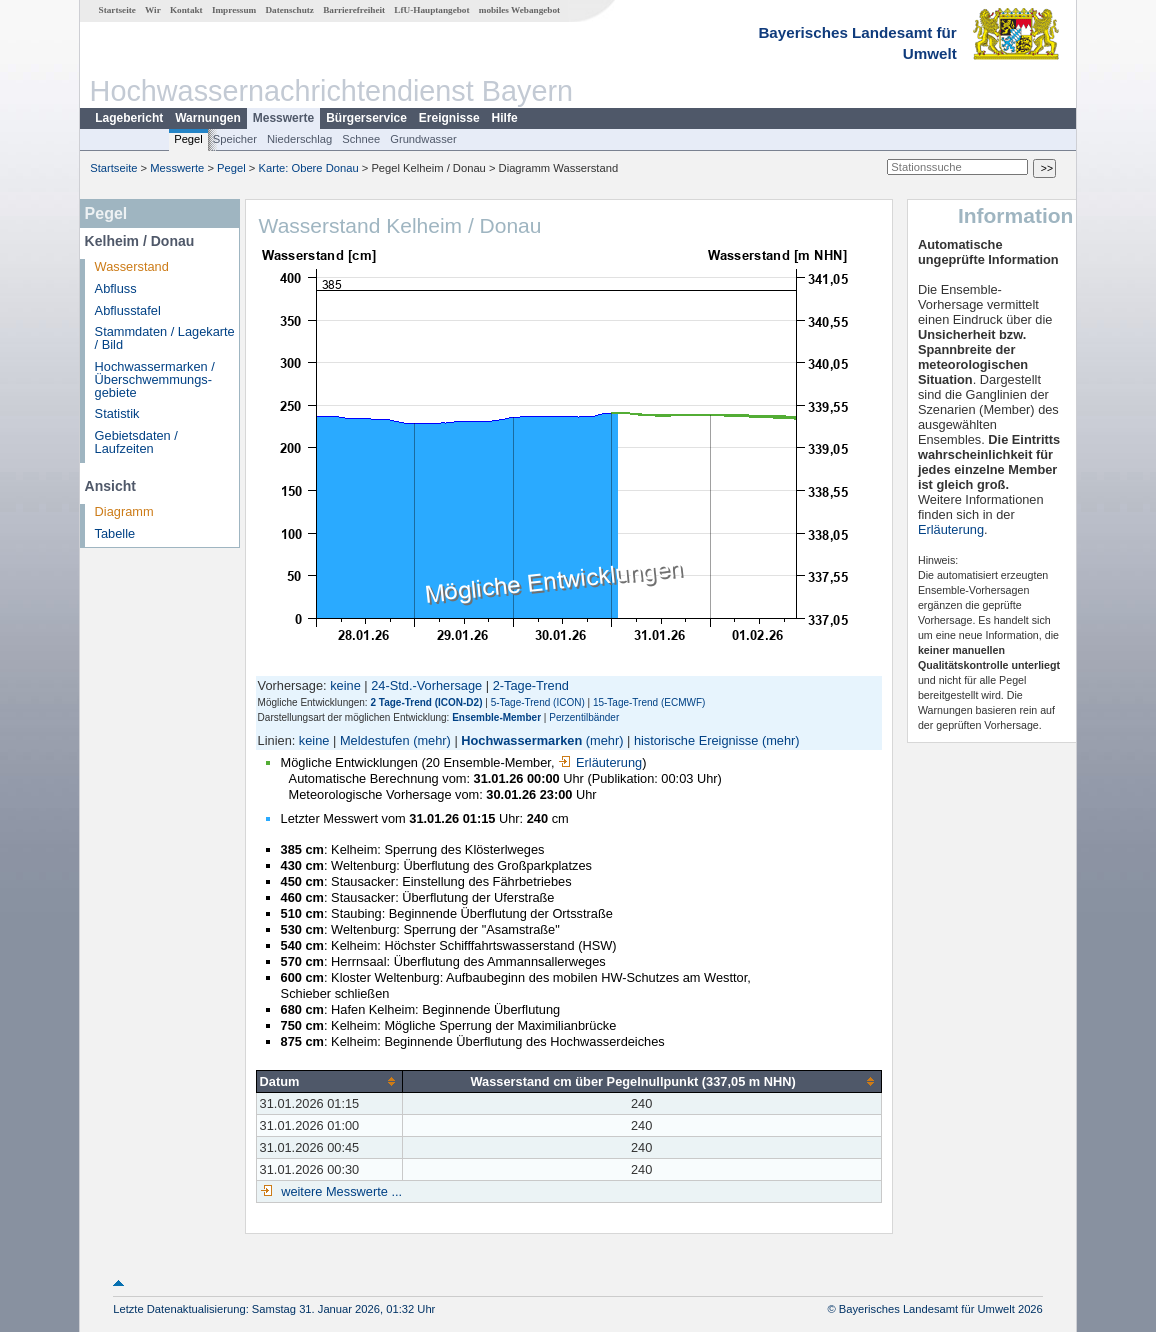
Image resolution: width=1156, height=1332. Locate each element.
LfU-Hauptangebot (431, 10)
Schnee (361, 139)
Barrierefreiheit (354, 10)
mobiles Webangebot (519, 10)
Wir (153, 10)
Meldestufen (375, 740)
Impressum (234, 10)
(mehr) (432, 740)
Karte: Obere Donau (309, 168)
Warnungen (208, 118)
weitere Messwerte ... (340, 1191)
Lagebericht (129, 118)
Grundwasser (423, 139)
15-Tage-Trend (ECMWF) (649, 702)
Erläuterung (600, 762)
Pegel (188, 139)
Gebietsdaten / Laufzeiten (136, 442)
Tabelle (115, 533)
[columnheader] (329, 1081)
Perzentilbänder (584, 717)
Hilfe (505, 118)
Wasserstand (132, 266)
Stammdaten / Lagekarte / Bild (165, 338)
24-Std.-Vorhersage (426, 685)
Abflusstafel (128, 310)
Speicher (235, 139)
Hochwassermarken (521, 740)
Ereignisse (449, 118)
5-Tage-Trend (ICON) (538, 702)
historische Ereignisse (696, 740)
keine (345, 685)
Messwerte (283, 118)
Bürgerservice (366, 118)
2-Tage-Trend (531, 685)
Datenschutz (289, 10)
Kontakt (186, 10)
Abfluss (116, 288)
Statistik (117, 413)
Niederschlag (299, 139)
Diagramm (124, 511)
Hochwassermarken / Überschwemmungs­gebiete (155, 379)
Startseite (117, 10)
